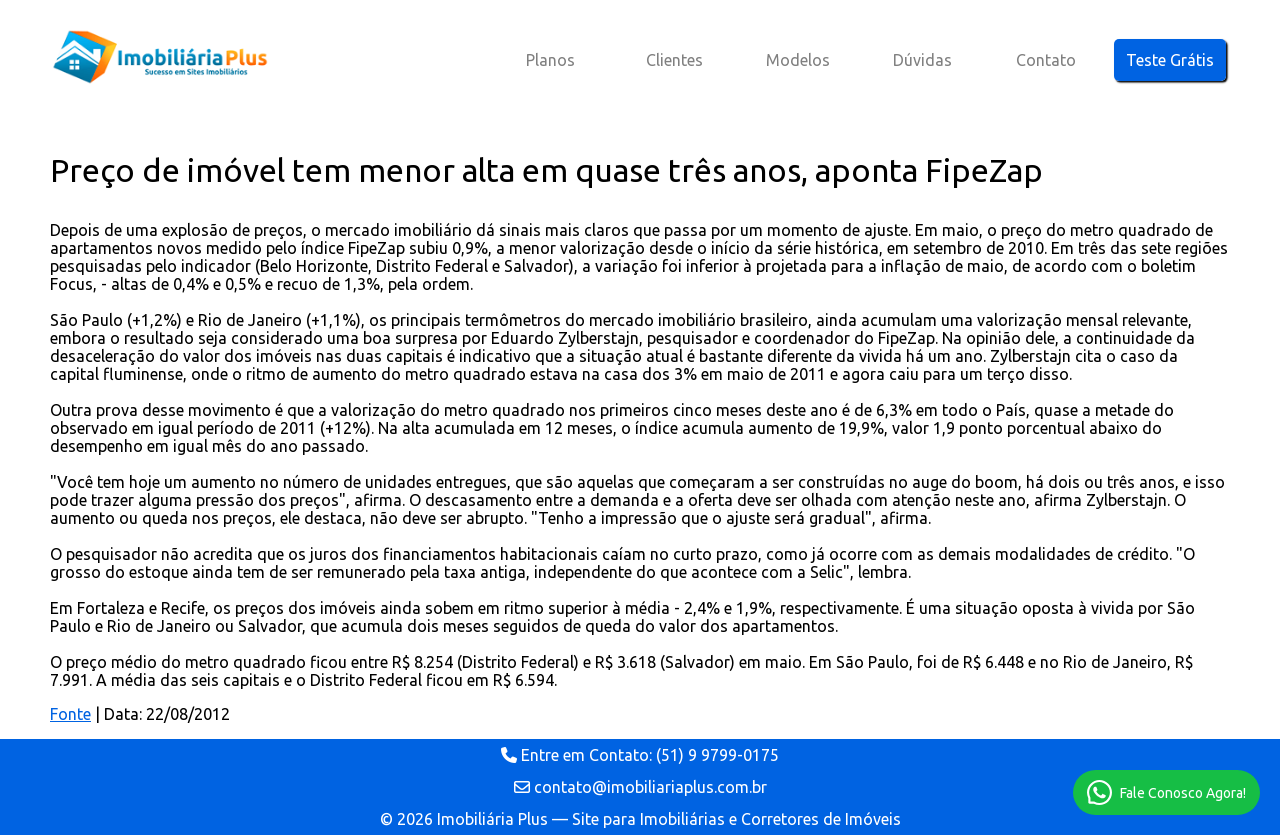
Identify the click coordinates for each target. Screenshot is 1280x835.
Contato (1046, 60)
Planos (550, 60)
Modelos (798, 60)
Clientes (674, 60)
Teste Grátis (1170, 60)
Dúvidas (922, 60)
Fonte (70, 714)
